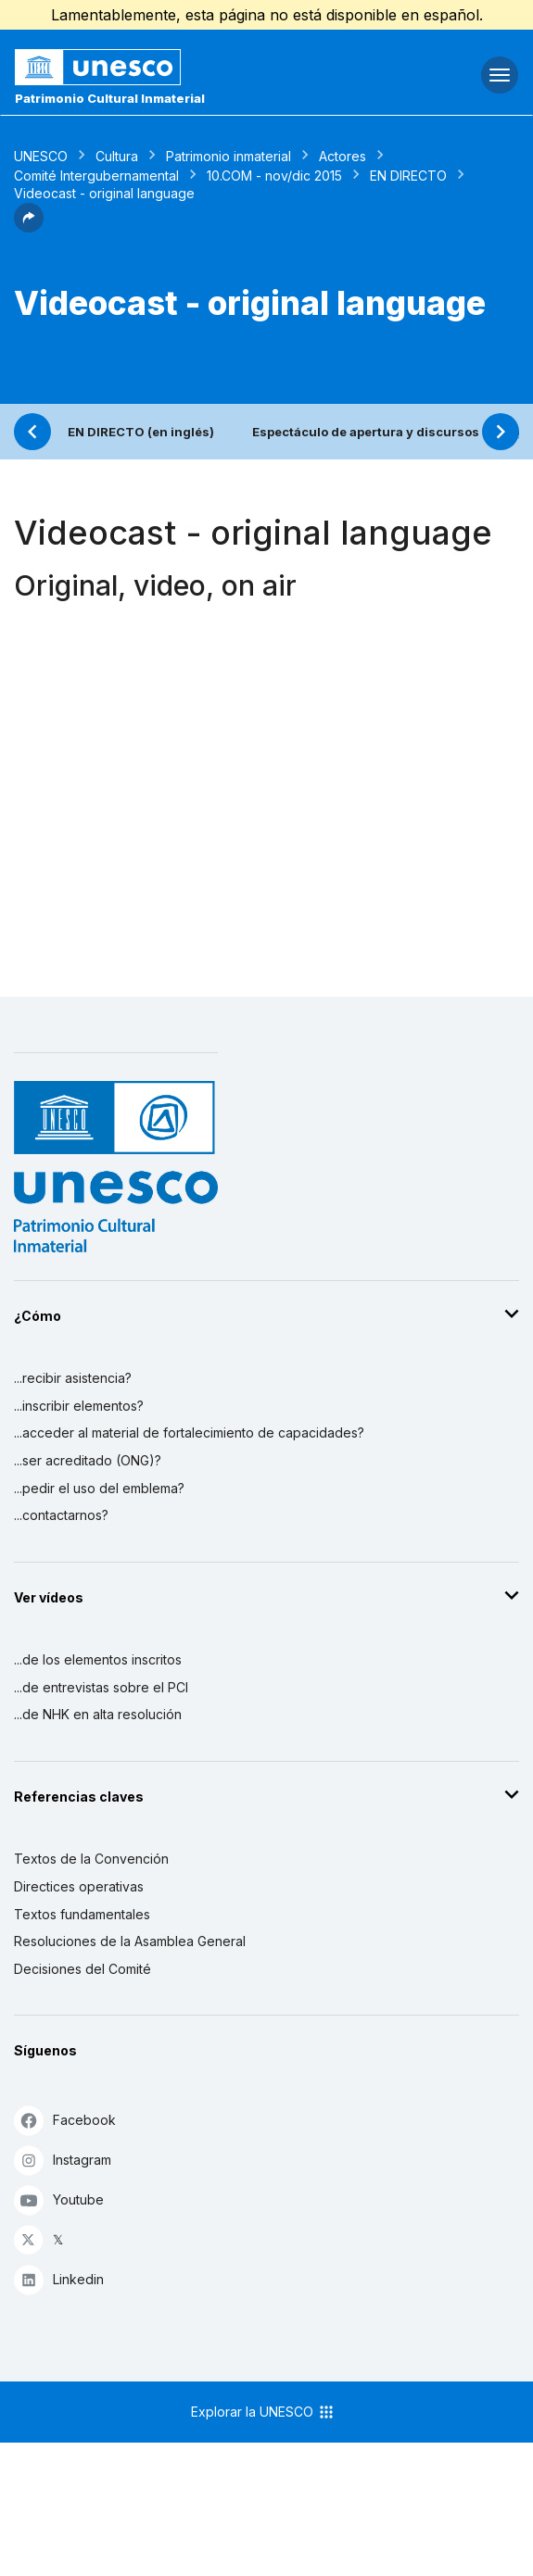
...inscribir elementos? (79, 1406)
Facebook (65, 2119)
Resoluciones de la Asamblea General (130, 1941)
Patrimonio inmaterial (228, 156)
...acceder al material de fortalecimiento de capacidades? (189, 1432)
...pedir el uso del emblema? (99, 1488)
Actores (342, 156)
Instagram (62, 2159)
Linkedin (59, 2279)
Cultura (116, 156)
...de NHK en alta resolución (98, 1714)
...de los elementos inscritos (98, 1659)
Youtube (59, 2199)
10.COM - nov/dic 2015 (274, 175)
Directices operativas (79, 1886)
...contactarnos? (61, 1515)
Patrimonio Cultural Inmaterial (110, 98)
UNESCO (41, 156)
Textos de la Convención (91, 1858)
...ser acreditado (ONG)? (87, 1460)
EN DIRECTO (408, 175)
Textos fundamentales (82, 1914)
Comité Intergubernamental (96, 175)
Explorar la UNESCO (263, 2412)
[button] (29, 227)
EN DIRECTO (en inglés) (141, 431)
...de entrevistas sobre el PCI (101, 1687)
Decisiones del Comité (82, 1969)
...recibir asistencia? (73, 1378)
